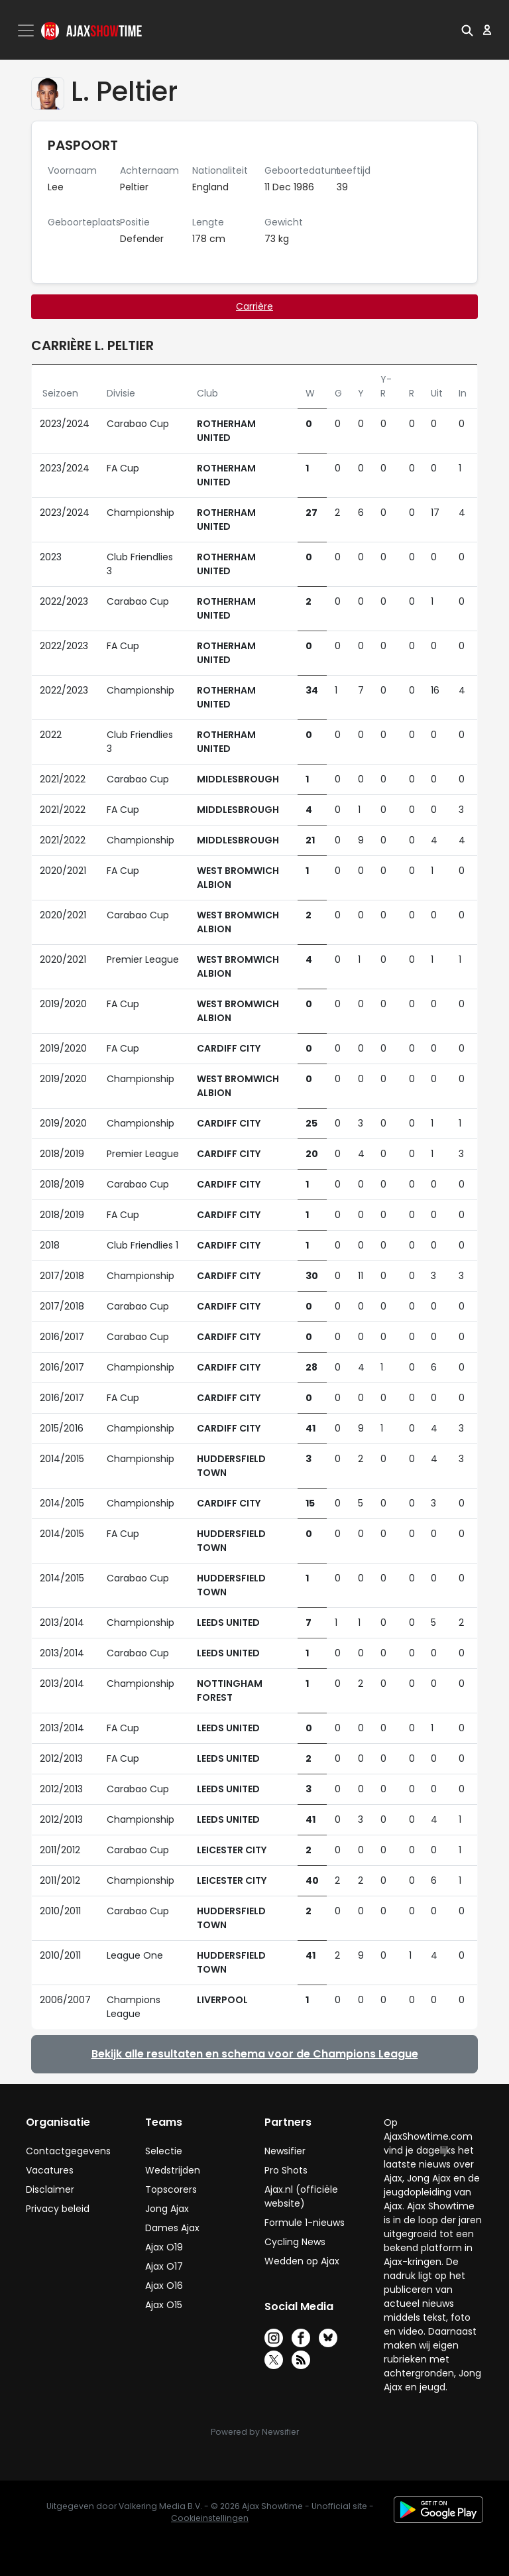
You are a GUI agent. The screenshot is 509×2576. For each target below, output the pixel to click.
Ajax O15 (163, 2304)
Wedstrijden (172, 2170)
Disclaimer (50, 2189)
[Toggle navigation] (27, 30)
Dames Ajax (172, 2228)
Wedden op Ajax (301, 2261)
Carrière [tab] (254, 306)
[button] (467, 29)
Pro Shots (286, 2170)
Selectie (163, 2151)
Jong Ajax (167, 2208)
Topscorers (171, 2189)
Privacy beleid (57, 2208)
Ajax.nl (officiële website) (301, 2196)
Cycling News (294, 2241)
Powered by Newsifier (255, 2431)
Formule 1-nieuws (304, 2222)
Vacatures (50, 2170)
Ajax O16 (164, 2285)
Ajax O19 (164, 2247)
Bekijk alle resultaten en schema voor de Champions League (254, 2053)
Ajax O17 (164, 2266)
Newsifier (285, 2151)
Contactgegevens (68, 2151)
